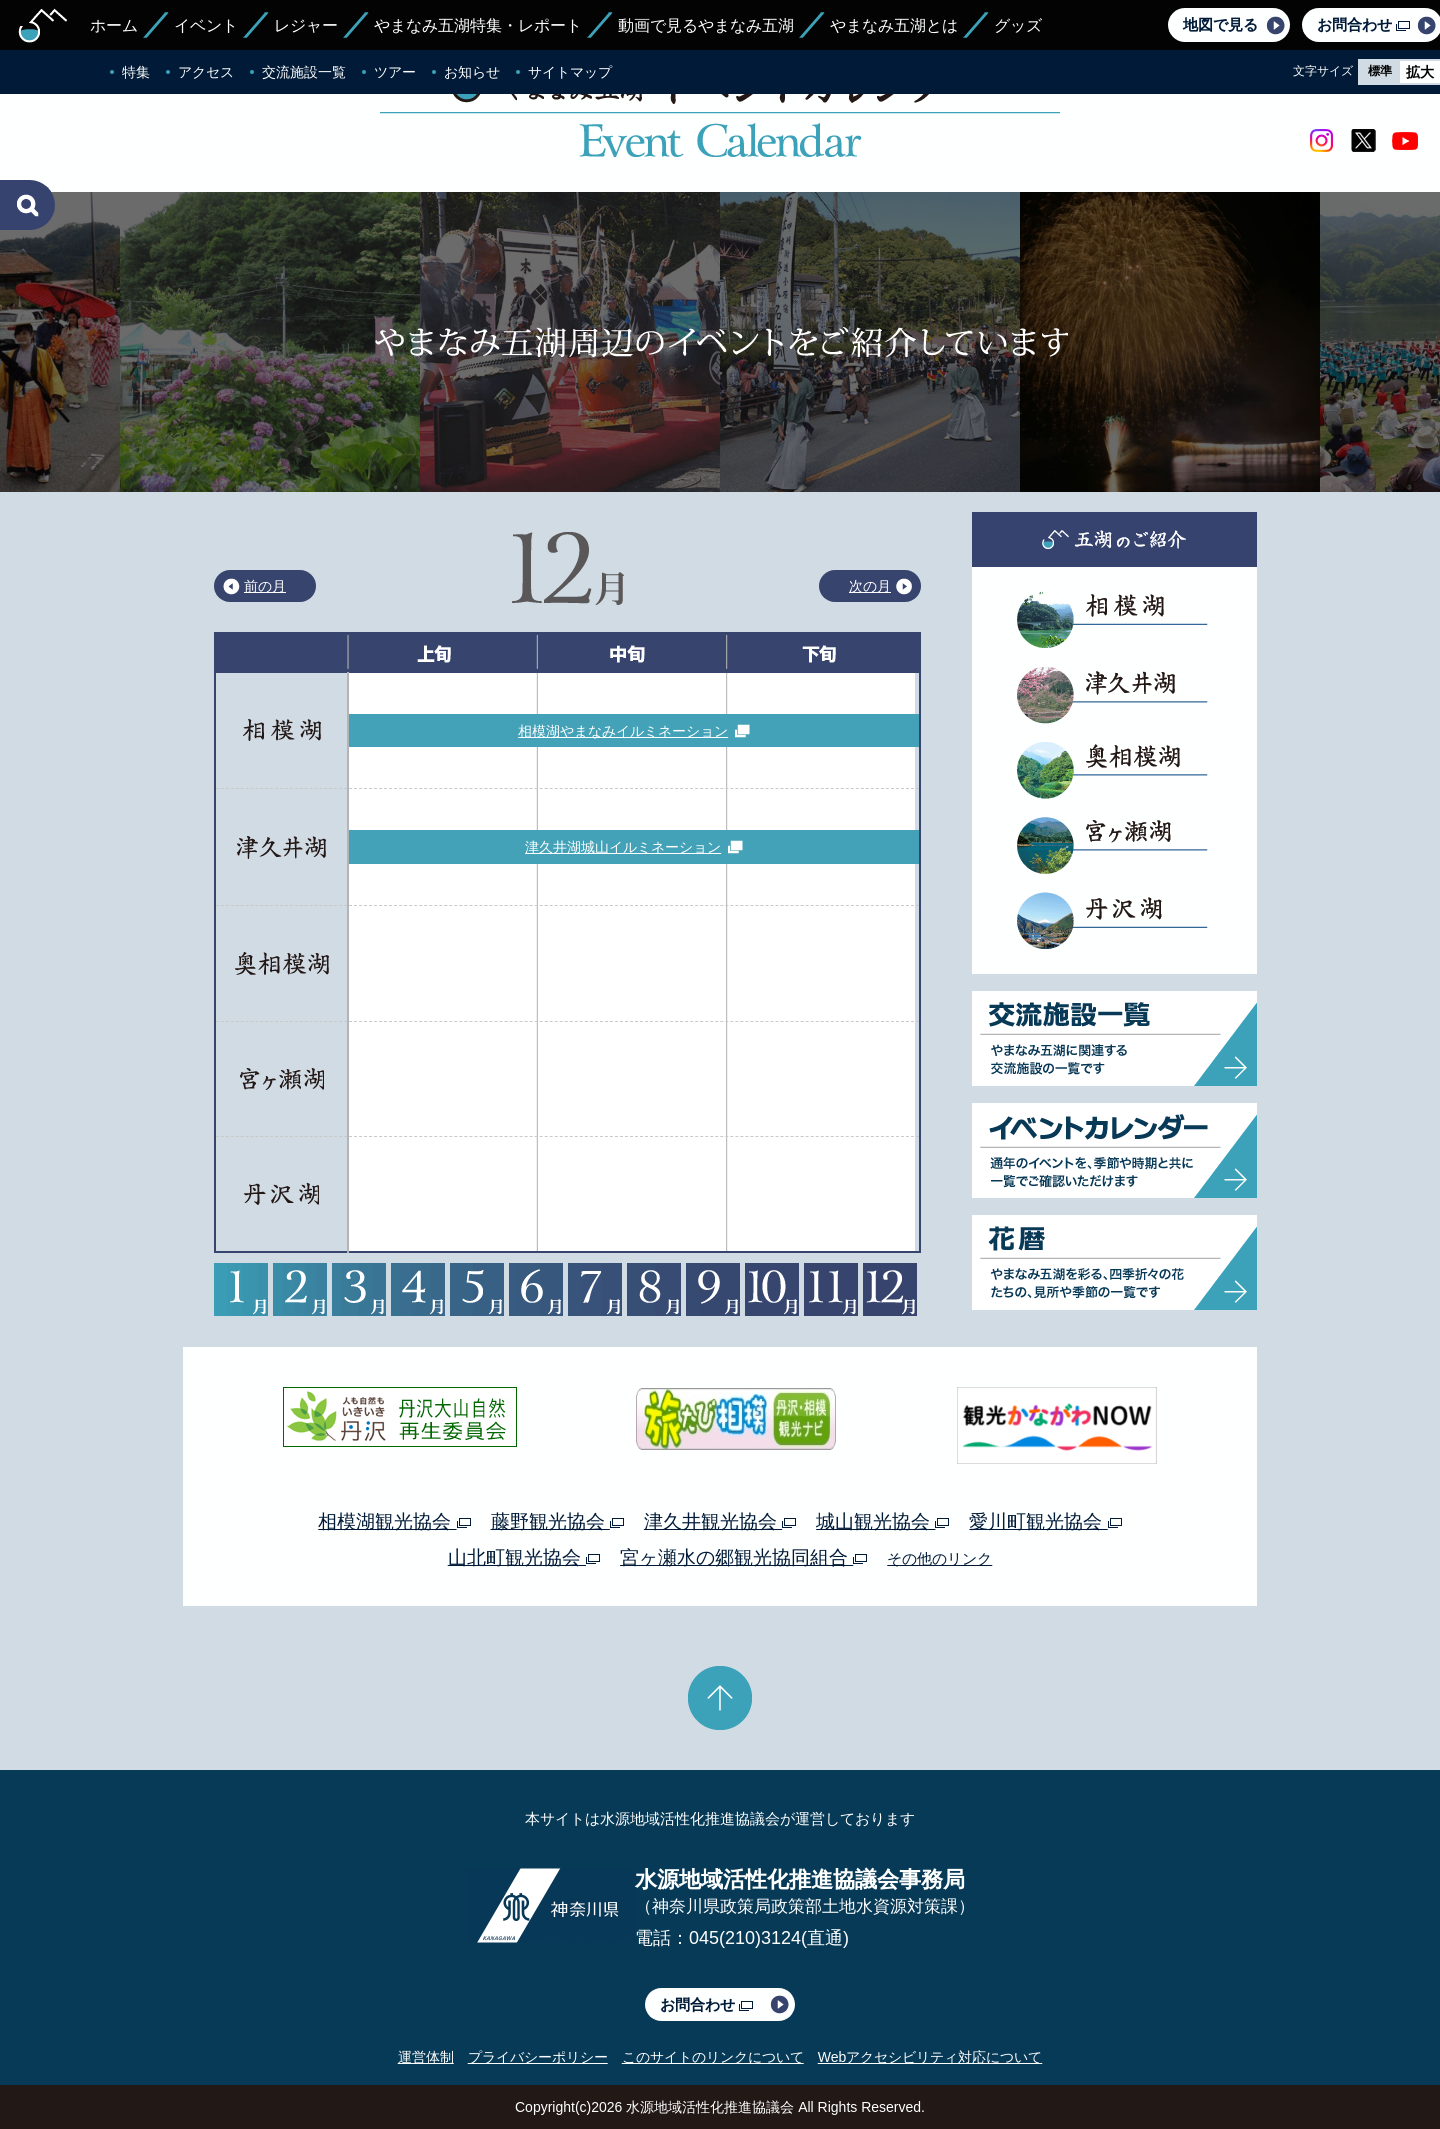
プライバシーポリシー (538, 2057)
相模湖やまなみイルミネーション (623, 731)
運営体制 (426, 2057)
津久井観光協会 (720, 1521)
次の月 (870, 586)
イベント (206, 25)
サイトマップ (570, 72)
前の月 (265, 586)
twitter (1363, 141)
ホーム (114, 25)
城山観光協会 (882, 1521)
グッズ (1018, 25)
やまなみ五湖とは (894, 25)
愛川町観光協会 (1045, 1521)
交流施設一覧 (304, 72)
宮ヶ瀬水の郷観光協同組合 (743, 1557)
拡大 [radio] (1420, 72)
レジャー (306, 25)
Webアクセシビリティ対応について (930, 2057)
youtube (1405, 141)
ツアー (395, 72)
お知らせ (472, 72)
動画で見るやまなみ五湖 (706, 25)
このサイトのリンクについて (713, 2057)
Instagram (1321, 141)
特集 (136, 72)
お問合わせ (706, 2004)
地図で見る (1220, 24)
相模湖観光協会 (394, 1521)
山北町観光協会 (524, 1557)
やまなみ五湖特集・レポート (478, 25)
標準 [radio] (1380, 71)
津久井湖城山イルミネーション (623, 847)
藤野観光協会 (557, 1521)
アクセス (206, 72)
